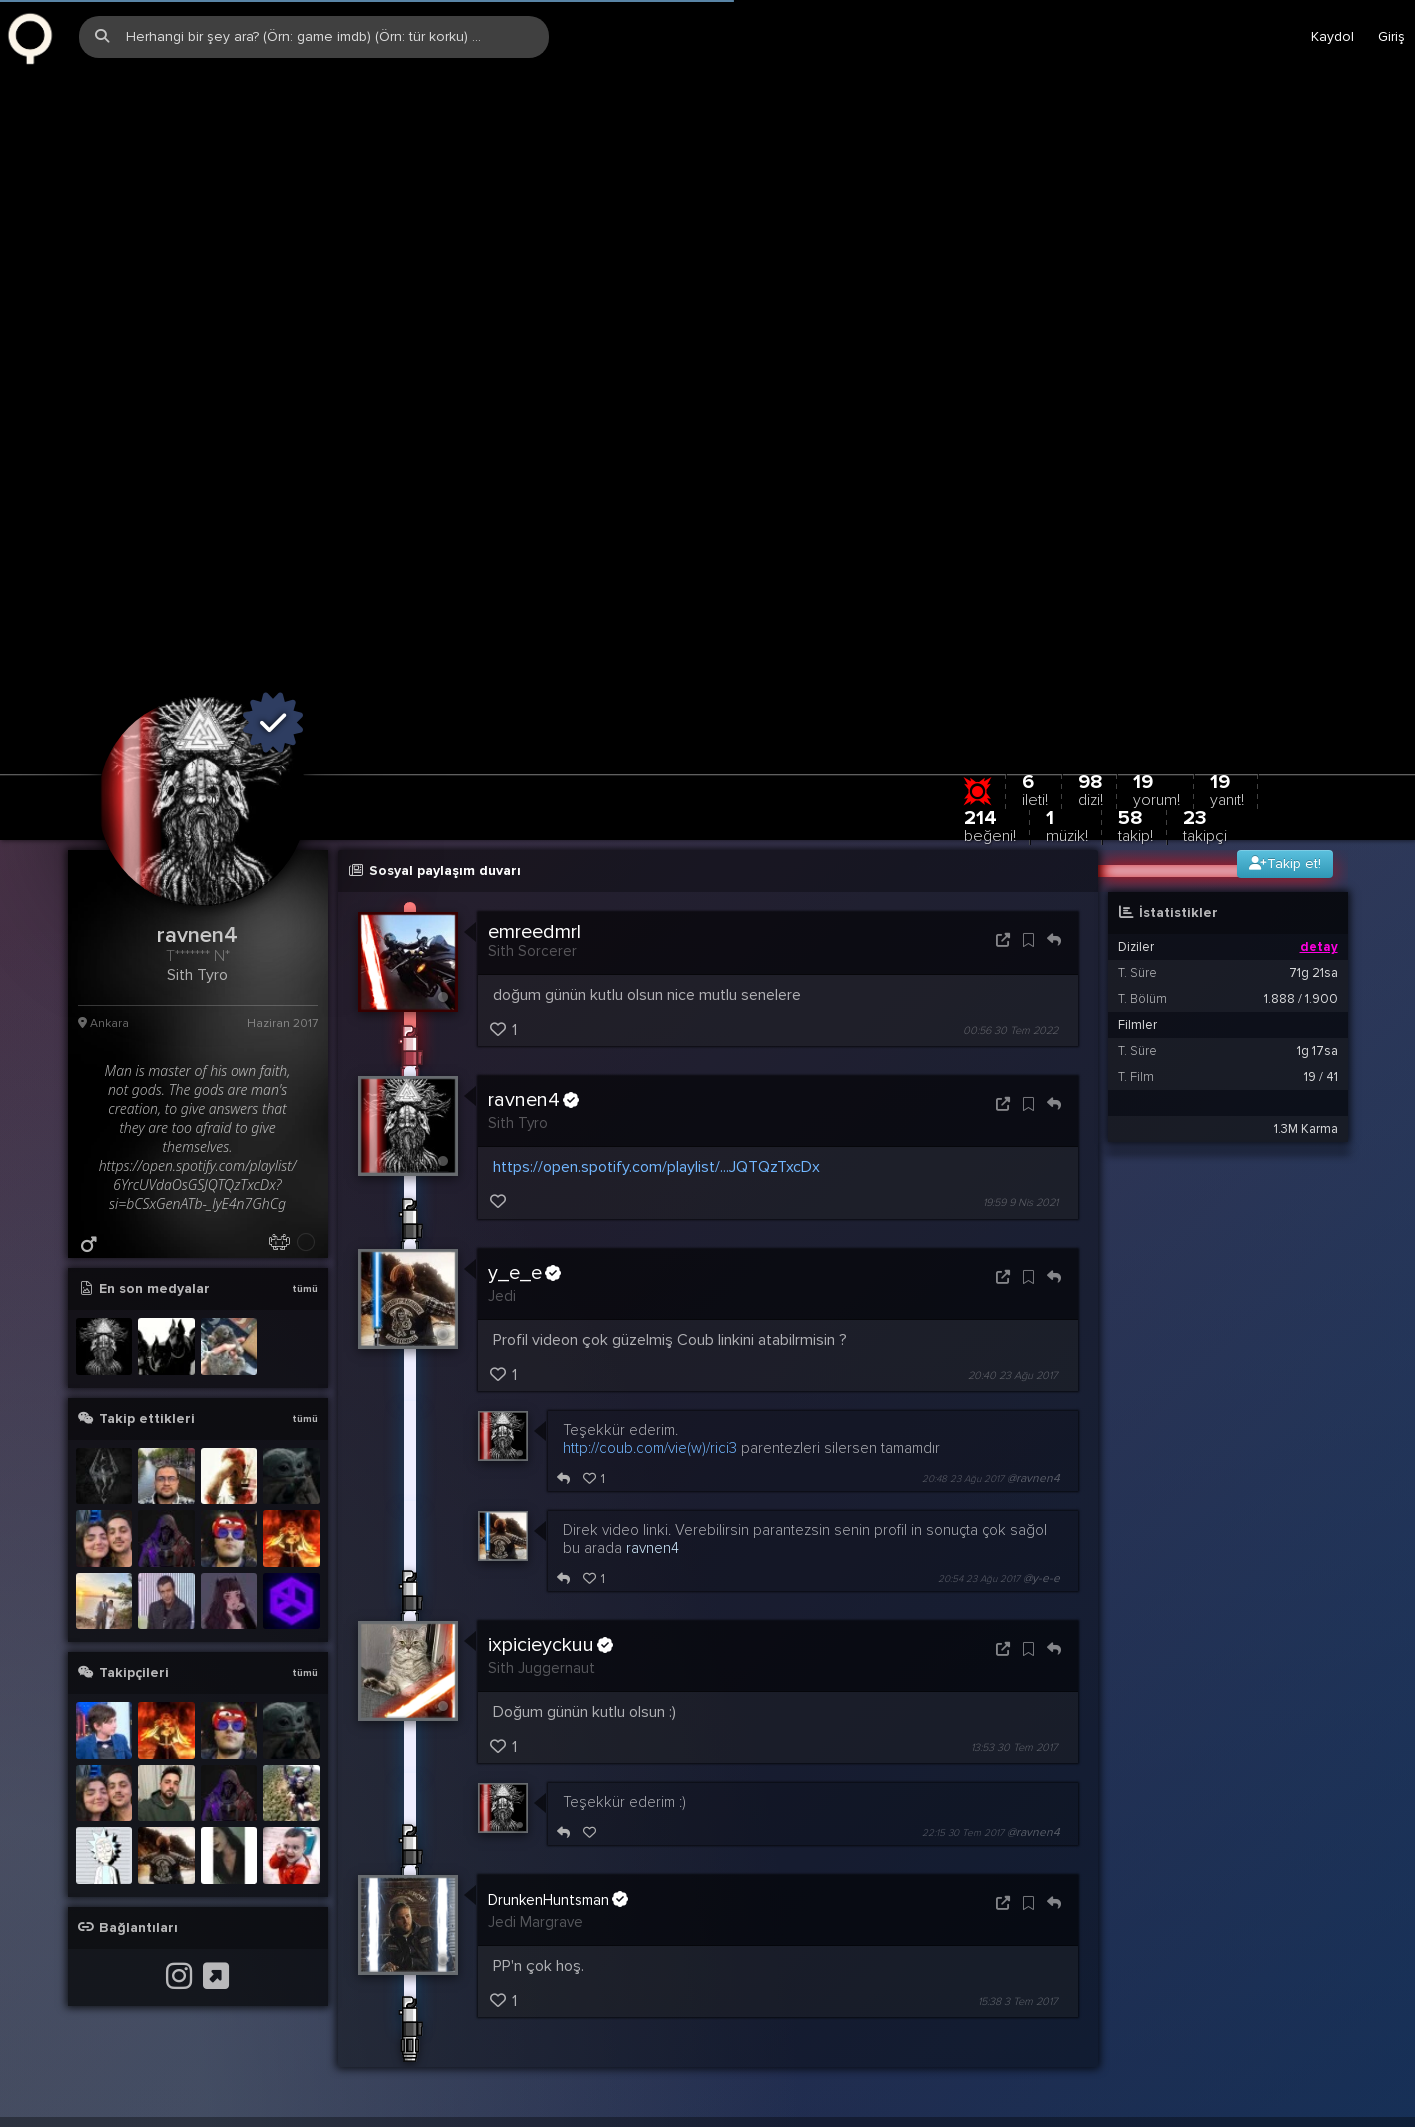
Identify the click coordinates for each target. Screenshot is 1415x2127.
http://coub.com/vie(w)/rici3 (650, 1270)
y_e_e (524, 1095)
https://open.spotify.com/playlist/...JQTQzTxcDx (656, 990)
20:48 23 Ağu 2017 (963, 1301)
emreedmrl (534, 755)
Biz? (1226, 1964)
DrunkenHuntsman (558, 1722)
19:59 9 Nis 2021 (1020, 1025)
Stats (1275, 1964)
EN (1358, 1964)
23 (1205, 648)
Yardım (1173, 1964)
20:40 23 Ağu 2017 (1013, 1197)
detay (1319, 770)
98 (1090, 612)
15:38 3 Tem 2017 (1018, 1824)
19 (1227, 612)
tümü (305, 1112)
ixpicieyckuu (550, 1467)
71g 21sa (1313, 796)
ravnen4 (533, 923)
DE (1396, 1964)
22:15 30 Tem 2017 (963, 1656)
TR (1320, 1964)
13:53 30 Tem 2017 (1014, 1570)
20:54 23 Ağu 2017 (979, 1401)
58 (1135, 648)
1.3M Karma (1306, 952)
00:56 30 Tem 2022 (1010, 853)
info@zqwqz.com (251, 1964)
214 (990, 648)
